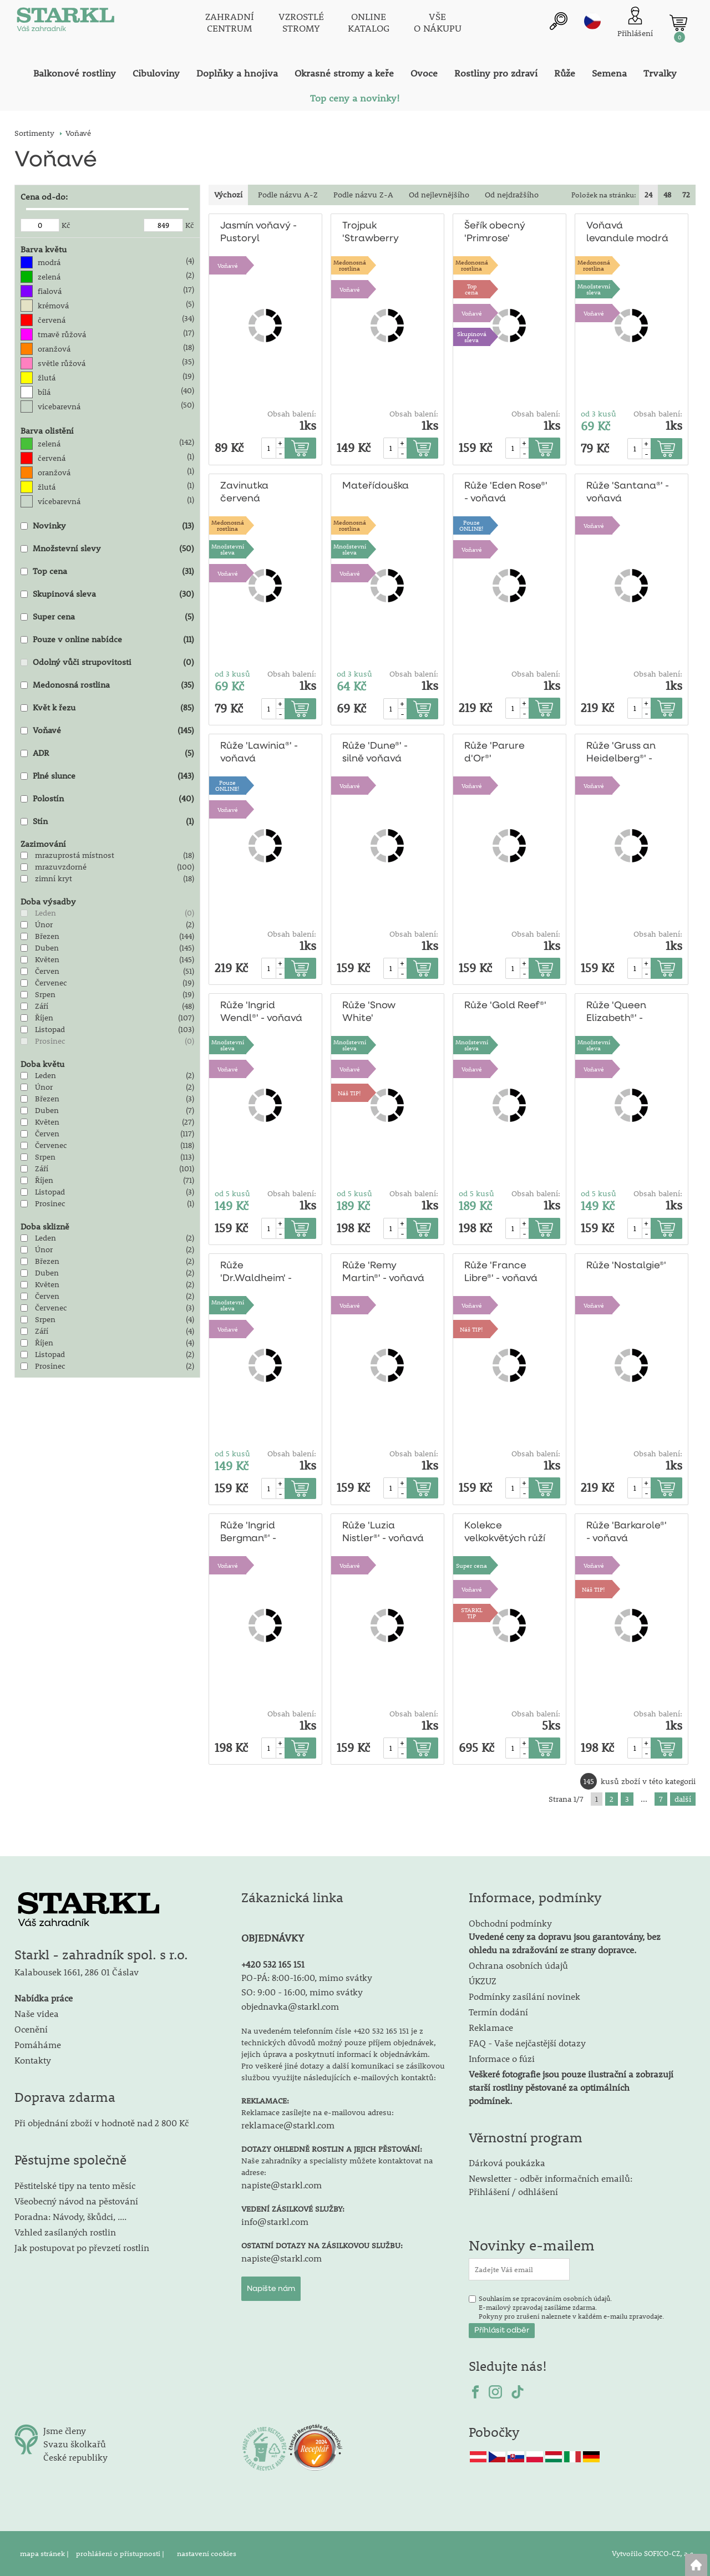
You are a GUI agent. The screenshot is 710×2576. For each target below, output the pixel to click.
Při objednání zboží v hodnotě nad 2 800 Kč (101, 2122)
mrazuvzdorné (61, 867)
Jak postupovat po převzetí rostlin (81, 2247)
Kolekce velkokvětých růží (504, 1532)
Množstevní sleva (593, 289)
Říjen (44, 1018)
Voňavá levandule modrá (625, 232)
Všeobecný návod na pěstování (76, 2201)
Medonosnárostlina (349, 265)
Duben (47, 948)
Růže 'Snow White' (368, 1012)
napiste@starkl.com (281, 2185)
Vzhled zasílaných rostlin (65, 2232)
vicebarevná (59, 406)
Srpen (45, 994)
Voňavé (227, 265)
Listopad (50, 1029)
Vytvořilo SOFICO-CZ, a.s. (654, 2553)
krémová (53, 306)
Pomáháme (37, 2044)
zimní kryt (53, 878)
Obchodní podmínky (565, 1936)
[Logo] (64, 22)
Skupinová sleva (471, 337)
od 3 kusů (598, 414)
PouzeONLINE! (471, 525)
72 (686, 195)
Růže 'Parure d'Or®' (493, 752)
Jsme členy (64, 2430)
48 (667, 195)
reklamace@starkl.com (287, 2125)
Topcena (471, 289)
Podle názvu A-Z (288, 195)
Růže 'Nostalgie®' (625, 1266)
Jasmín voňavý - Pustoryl (258, 232)
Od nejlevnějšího (439, 195)
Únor (44, 924)
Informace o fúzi (502, 2058)
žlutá (46, 378)
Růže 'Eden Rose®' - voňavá (505, 492)
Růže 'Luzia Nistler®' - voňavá (382, 1532)
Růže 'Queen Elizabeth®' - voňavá (615, 1013)
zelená (49, 277)
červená (51, 320)
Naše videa (36, 2013)
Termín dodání (498, 2012)
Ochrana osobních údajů (518, 1965)
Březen (47, 936)
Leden (45, 913)
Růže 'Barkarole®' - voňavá (625, 1532)
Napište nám (271, 2289)
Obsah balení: (291, 414)
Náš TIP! (349, 1093)
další (682, 1799)
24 (648, 195)
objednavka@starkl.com (290, 2006)
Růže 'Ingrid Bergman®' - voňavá (247, 1533)
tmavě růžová (62, 334)
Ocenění (31, 2029)
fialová (50, 291)
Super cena (471, 1565)
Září (41, 1006)
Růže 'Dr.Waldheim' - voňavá (254, 1273)
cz (592, 20)
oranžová (54, 349)
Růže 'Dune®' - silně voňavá (374, 752)
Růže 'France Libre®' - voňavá (500, 1272)
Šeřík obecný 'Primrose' (494, 232)
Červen (47, 971)
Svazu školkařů (74, 2444)
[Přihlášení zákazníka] (635, 22)
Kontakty (32, 2060)
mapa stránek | (45, 2553)
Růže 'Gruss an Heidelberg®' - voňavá (619, 753)
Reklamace (491, 2027)
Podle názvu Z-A (363, 195)
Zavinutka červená (243, 492)
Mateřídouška (373, 486)
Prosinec (50, 1041)
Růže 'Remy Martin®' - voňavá (382, 1272)
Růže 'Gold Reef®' (504, 1005)
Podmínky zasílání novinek (524, 1996)
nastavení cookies (206, 2553)
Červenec (51, 983)
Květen (47, 959)
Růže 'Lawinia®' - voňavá (258, 752)
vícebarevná (59, 501)
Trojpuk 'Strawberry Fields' (369, 233)
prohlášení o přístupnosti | (121, 2553)
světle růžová (61, 363)
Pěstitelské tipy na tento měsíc (74, 2185)
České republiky (75, 2457)
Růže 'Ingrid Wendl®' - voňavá (260, 1012)
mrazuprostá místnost (74, 855)
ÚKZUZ (482, 1980)
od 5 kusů (232, 1193)
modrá (49, 262)
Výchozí (228, 195)
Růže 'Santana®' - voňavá (626, 492)
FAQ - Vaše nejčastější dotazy (527, 2043)
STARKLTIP (472, 1613)
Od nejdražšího (512, 195)
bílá (44, 392)
